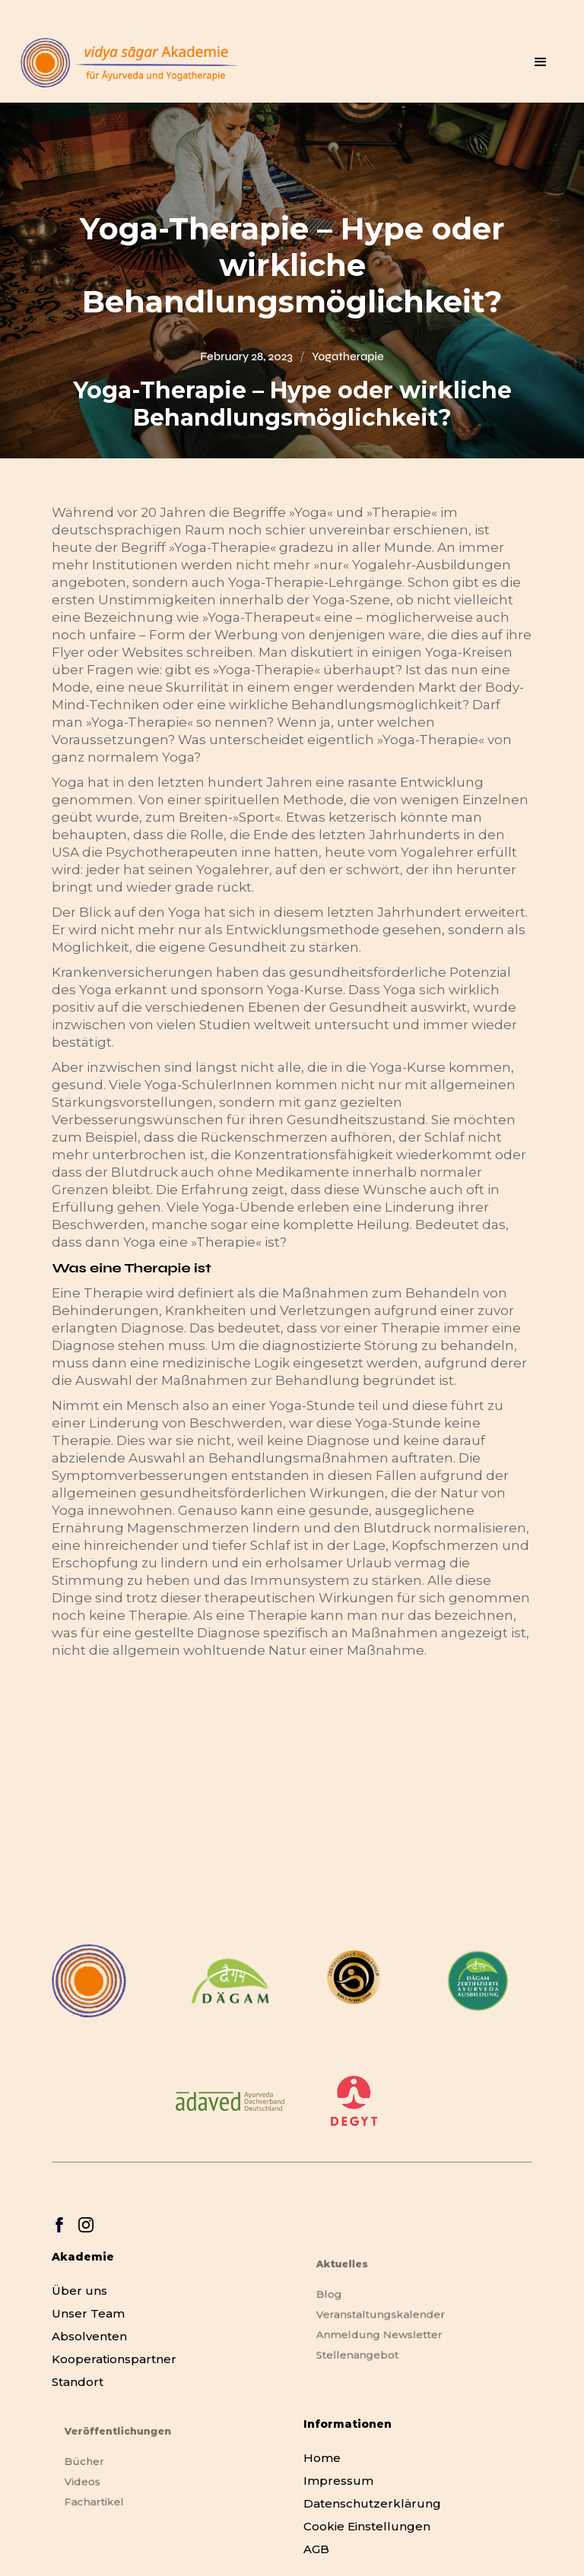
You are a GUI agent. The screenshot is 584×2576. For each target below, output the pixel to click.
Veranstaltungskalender (385, 2315)
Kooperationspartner (114, 2359)
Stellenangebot (364, 2351)
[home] (129, 62)
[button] (540, 62)
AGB (316, 2549)
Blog (339, 2297)
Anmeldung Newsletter (384, 2333)
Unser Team (88, 2313)
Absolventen (89, 2336)
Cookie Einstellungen (366, 2526)
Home (322, 2458)
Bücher (94, 2464)
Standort (77, 2382)
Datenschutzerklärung (372, 2503)
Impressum (338, 2480)
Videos (92, 2483)
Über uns (79, 2290)
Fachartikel (103, 2500)
